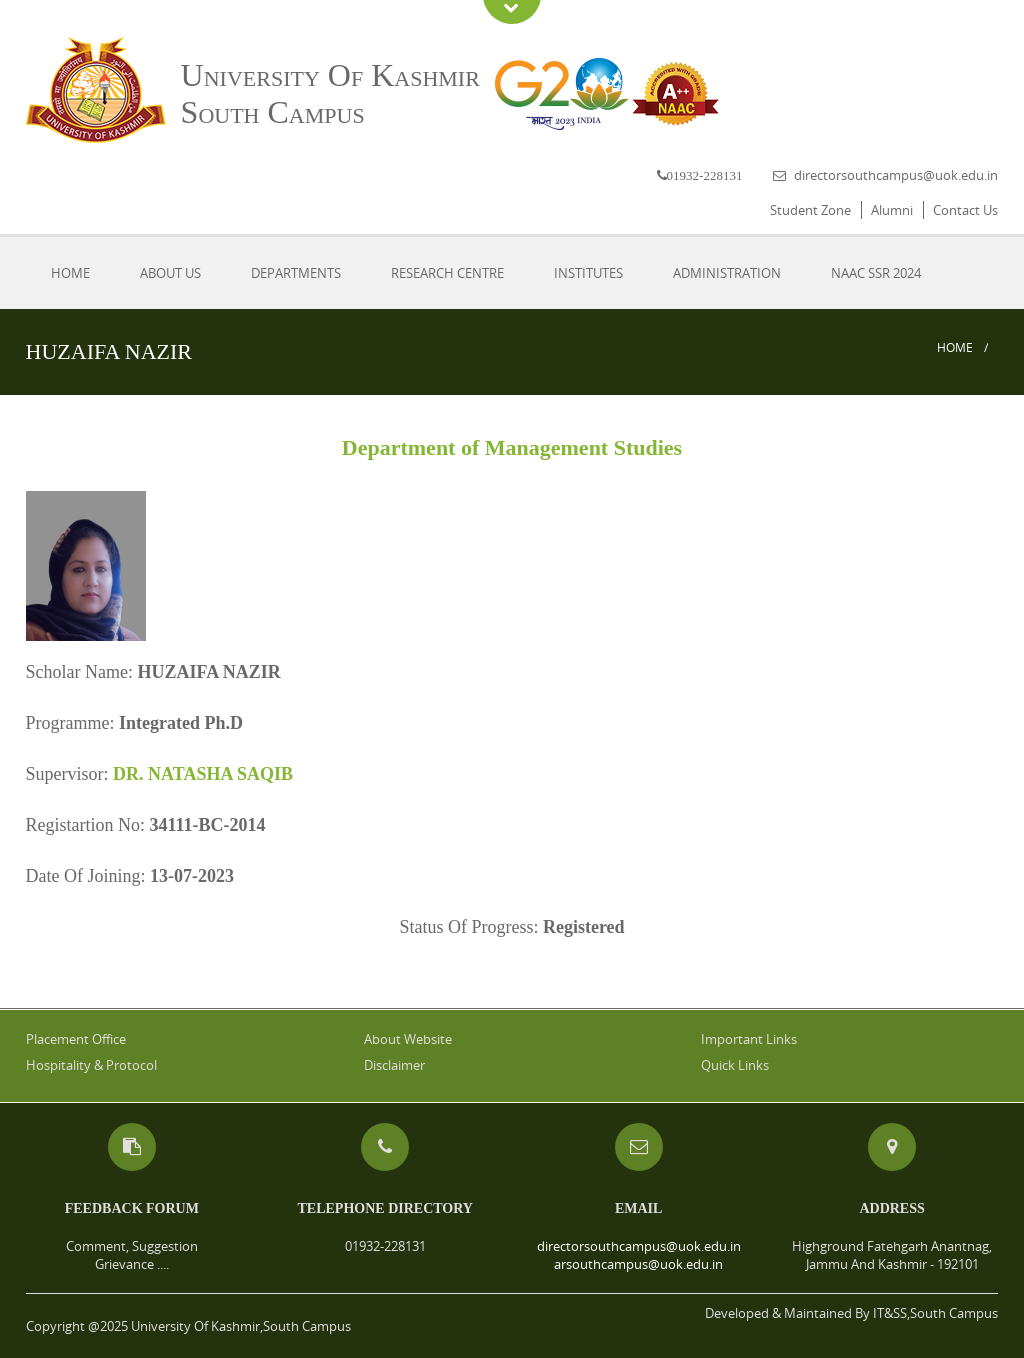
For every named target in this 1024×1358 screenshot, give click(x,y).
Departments (296, 273)
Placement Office (76, 1039)
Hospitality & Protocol (91, 1065)
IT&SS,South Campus (935, 1313)
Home (70, 273)
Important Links (749, 1039)
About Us (170, 273)
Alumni (892, 210)
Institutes (588, 273)
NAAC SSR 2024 (876, 273)
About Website (408, 1039)
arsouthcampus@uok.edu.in (638, 1264)
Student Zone (810, 210)
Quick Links (735, 1065)
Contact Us (965, 210)
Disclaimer (394, 1065)
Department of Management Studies (512, 447)
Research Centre (447, 273)
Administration (727, 273)
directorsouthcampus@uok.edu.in (896, 175)
